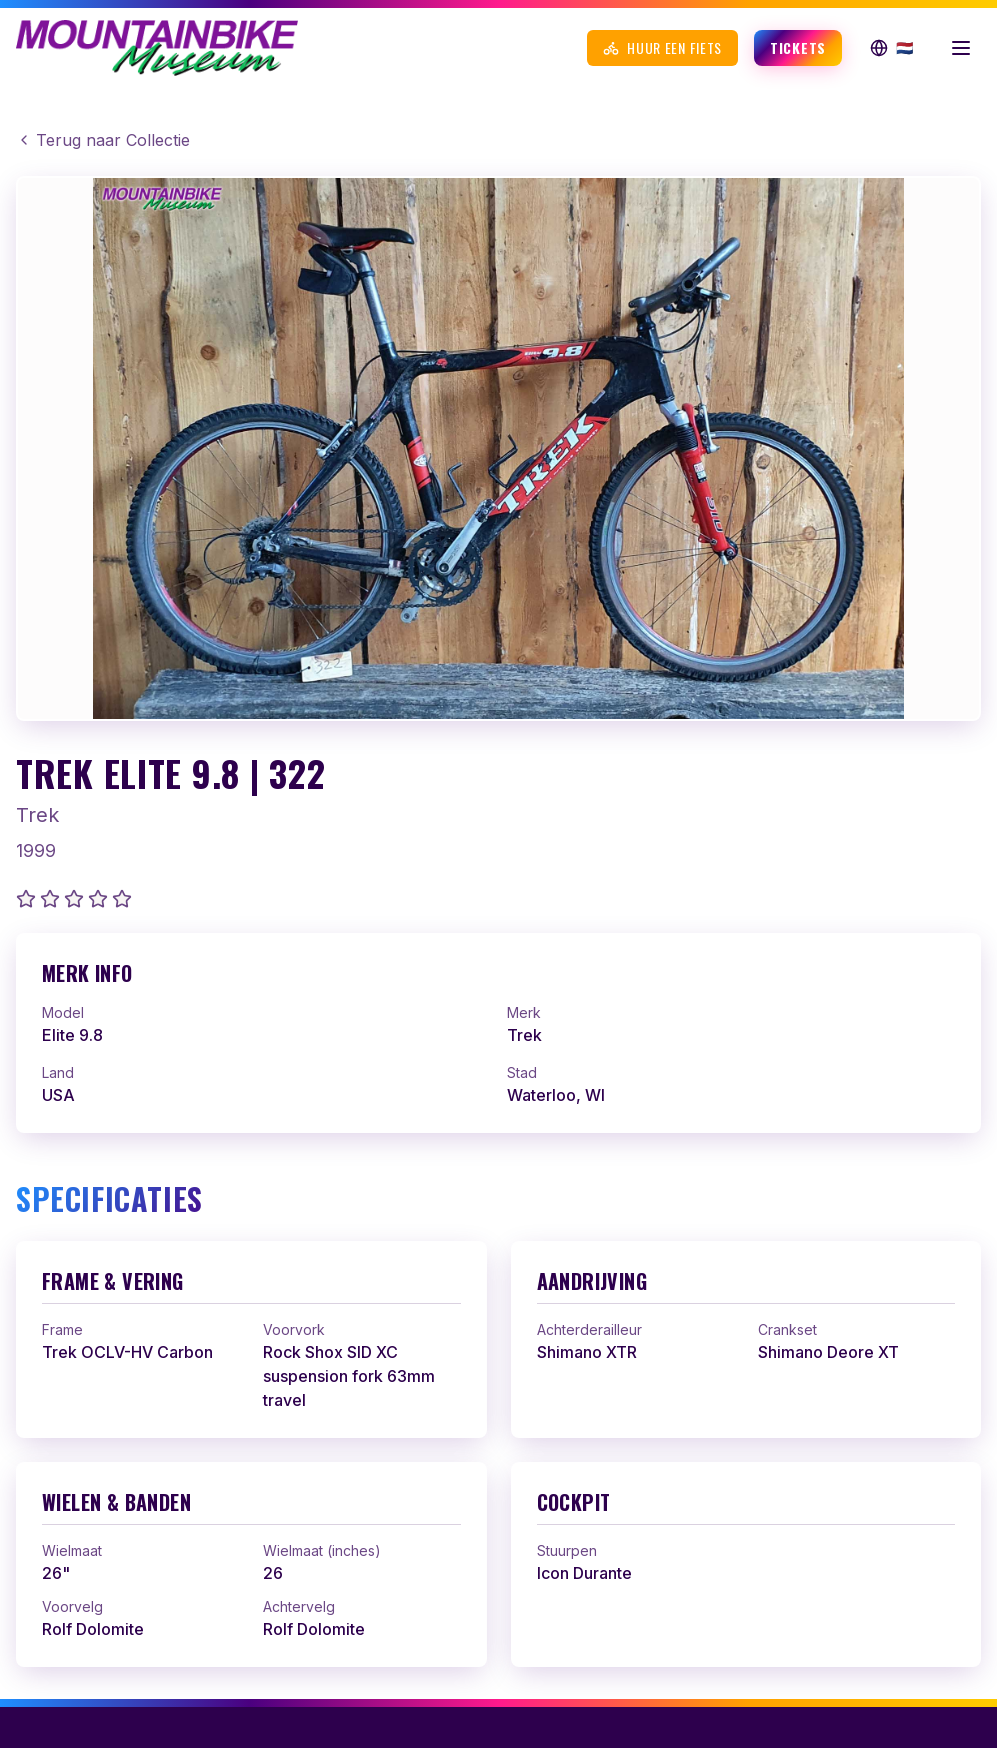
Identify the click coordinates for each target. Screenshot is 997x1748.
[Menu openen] (961, 48)
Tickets (798, 47)
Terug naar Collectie (103, 140)
